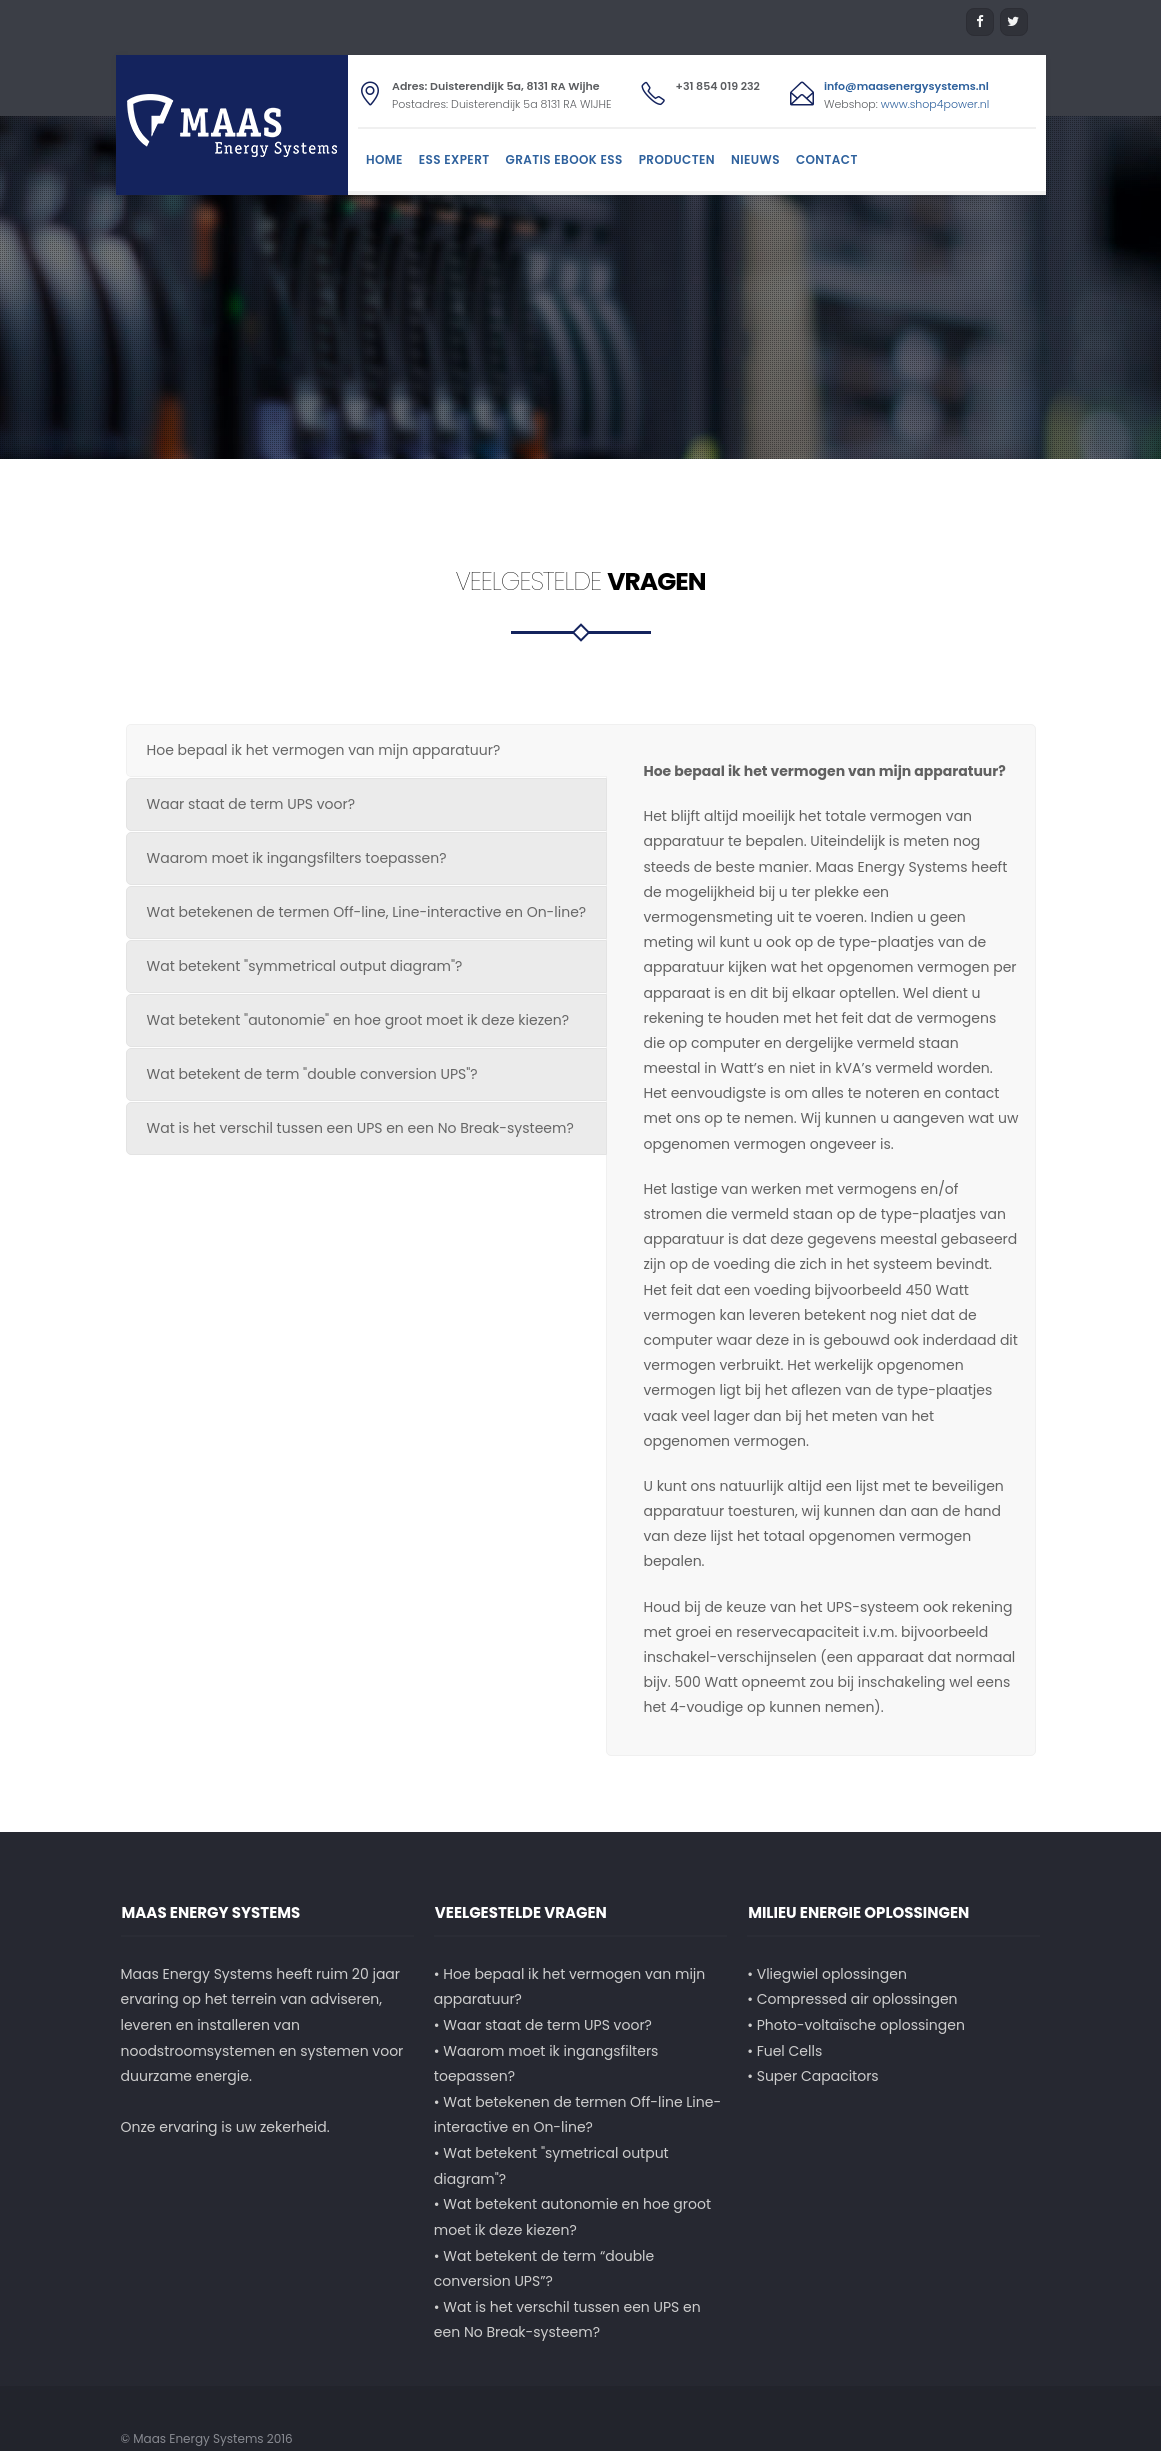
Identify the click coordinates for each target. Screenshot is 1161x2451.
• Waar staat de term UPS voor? (543, 2000)
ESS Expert (454, 159)
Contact (827, 159)
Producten (677, 159)
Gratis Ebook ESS (564, 159)
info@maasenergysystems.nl (906, 86)
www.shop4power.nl (935, 104)
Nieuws (755, 159)
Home (384, 159)
